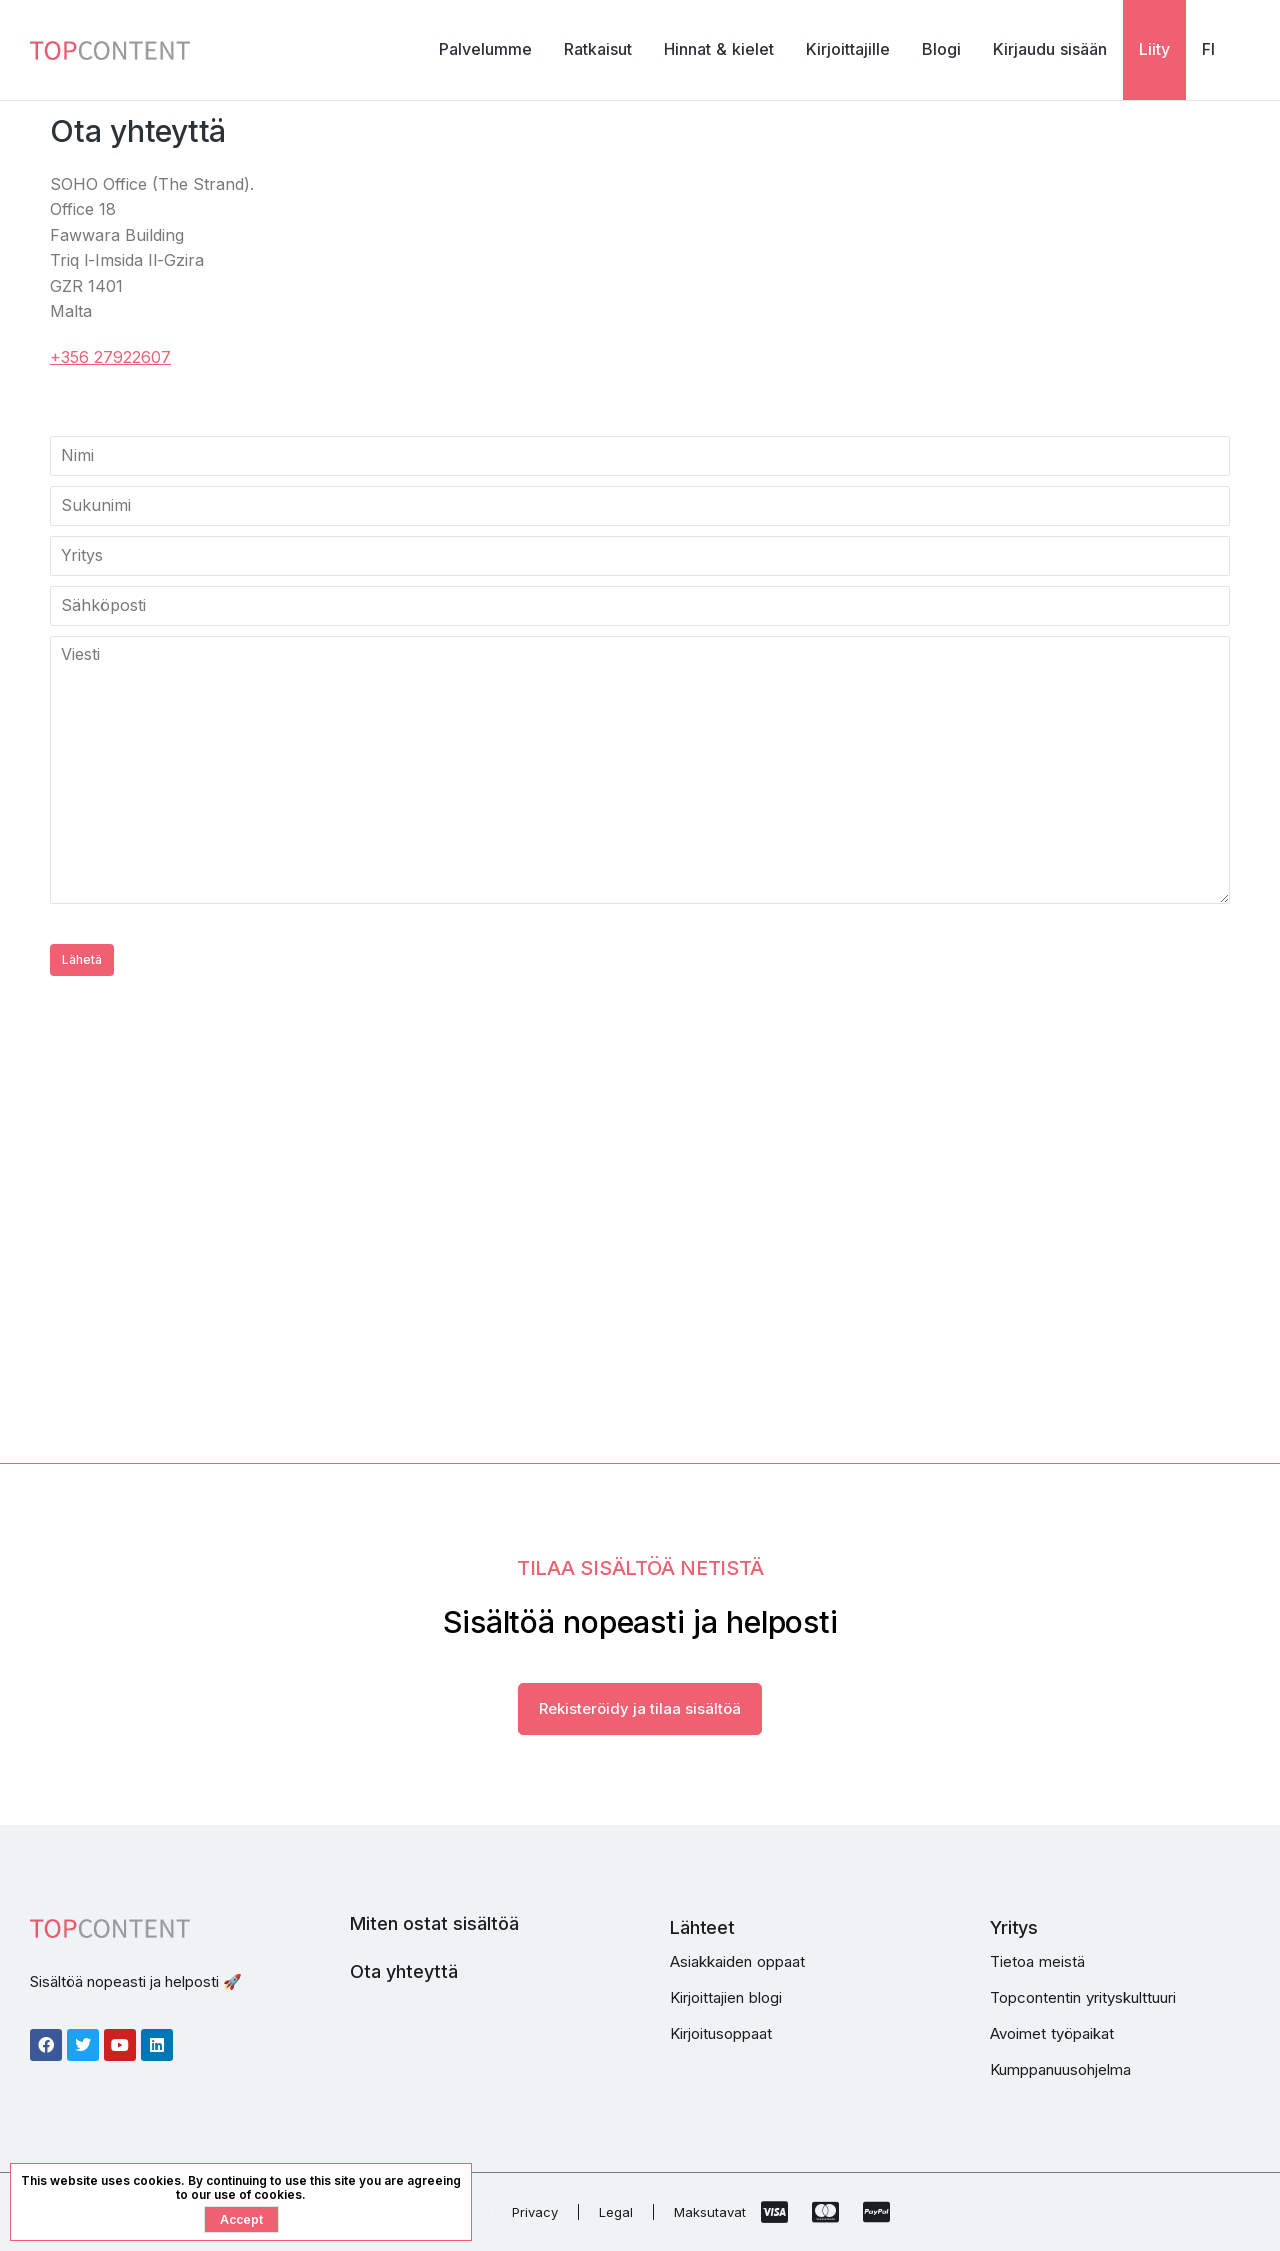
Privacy (535, 2212)
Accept (241, 2219)
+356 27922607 (110, 357)
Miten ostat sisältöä (434, 1923)
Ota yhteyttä (404, 1971)
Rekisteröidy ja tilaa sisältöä (640, 1708)
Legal (616, 2212)
